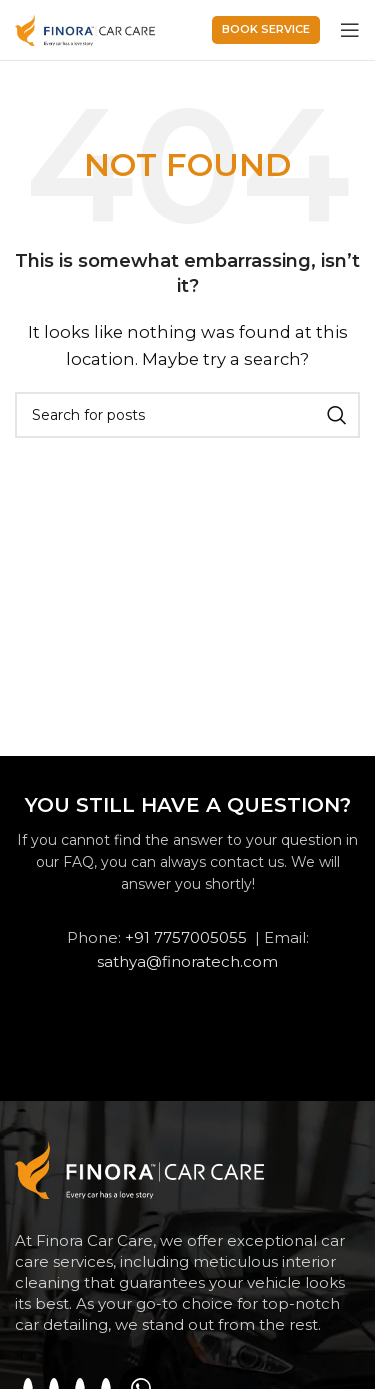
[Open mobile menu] (350, 30)
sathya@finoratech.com (187, 961)
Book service (266, 29)
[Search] (187, 415)
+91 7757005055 (186, 937)
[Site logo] (85, 28)
